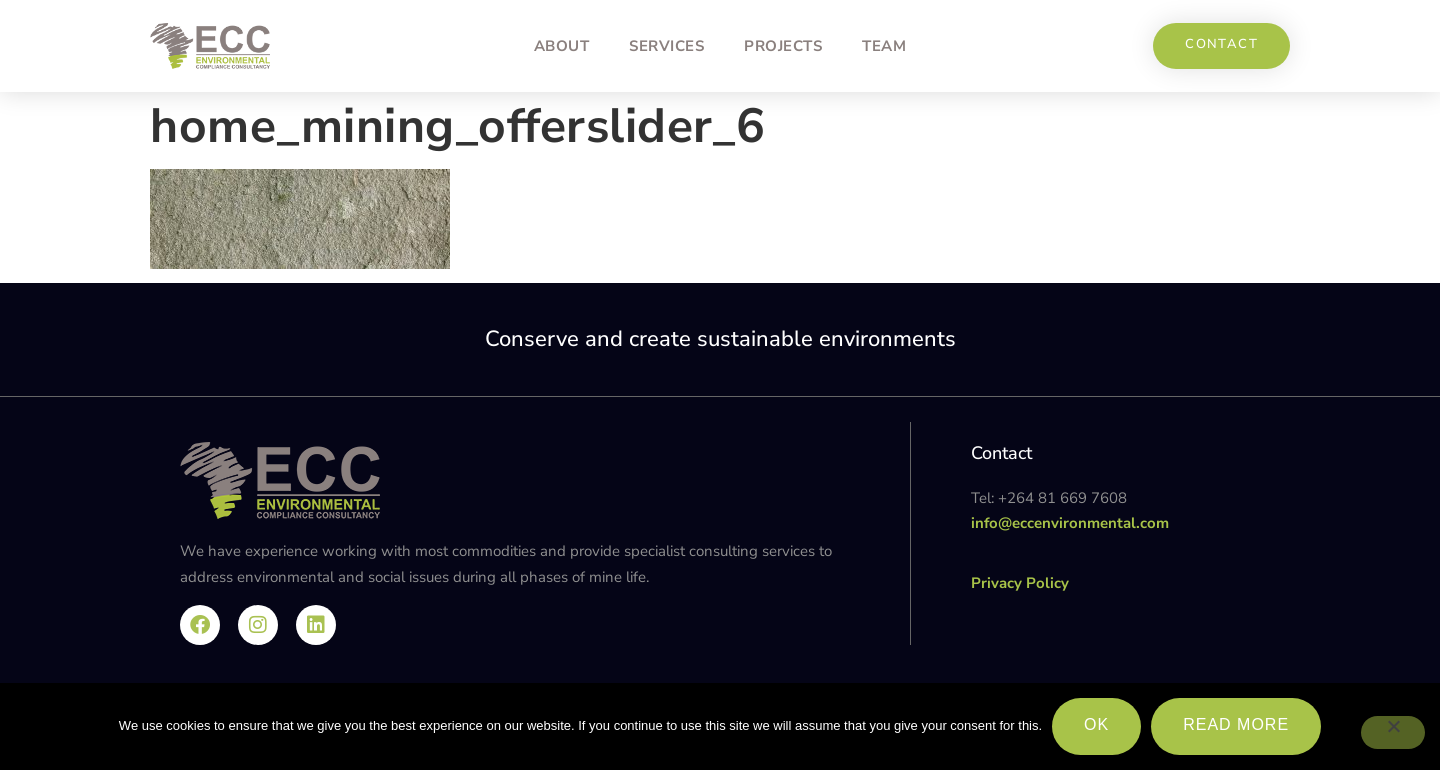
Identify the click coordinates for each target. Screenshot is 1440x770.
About (562, 46)
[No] (1393, 733)
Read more (1236, 724)
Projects (783, 46)
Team (884, 46)
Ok (1096, 724)
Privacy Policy (1020, 583)
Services (666, 46)
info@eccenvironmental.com (1070, 523)
